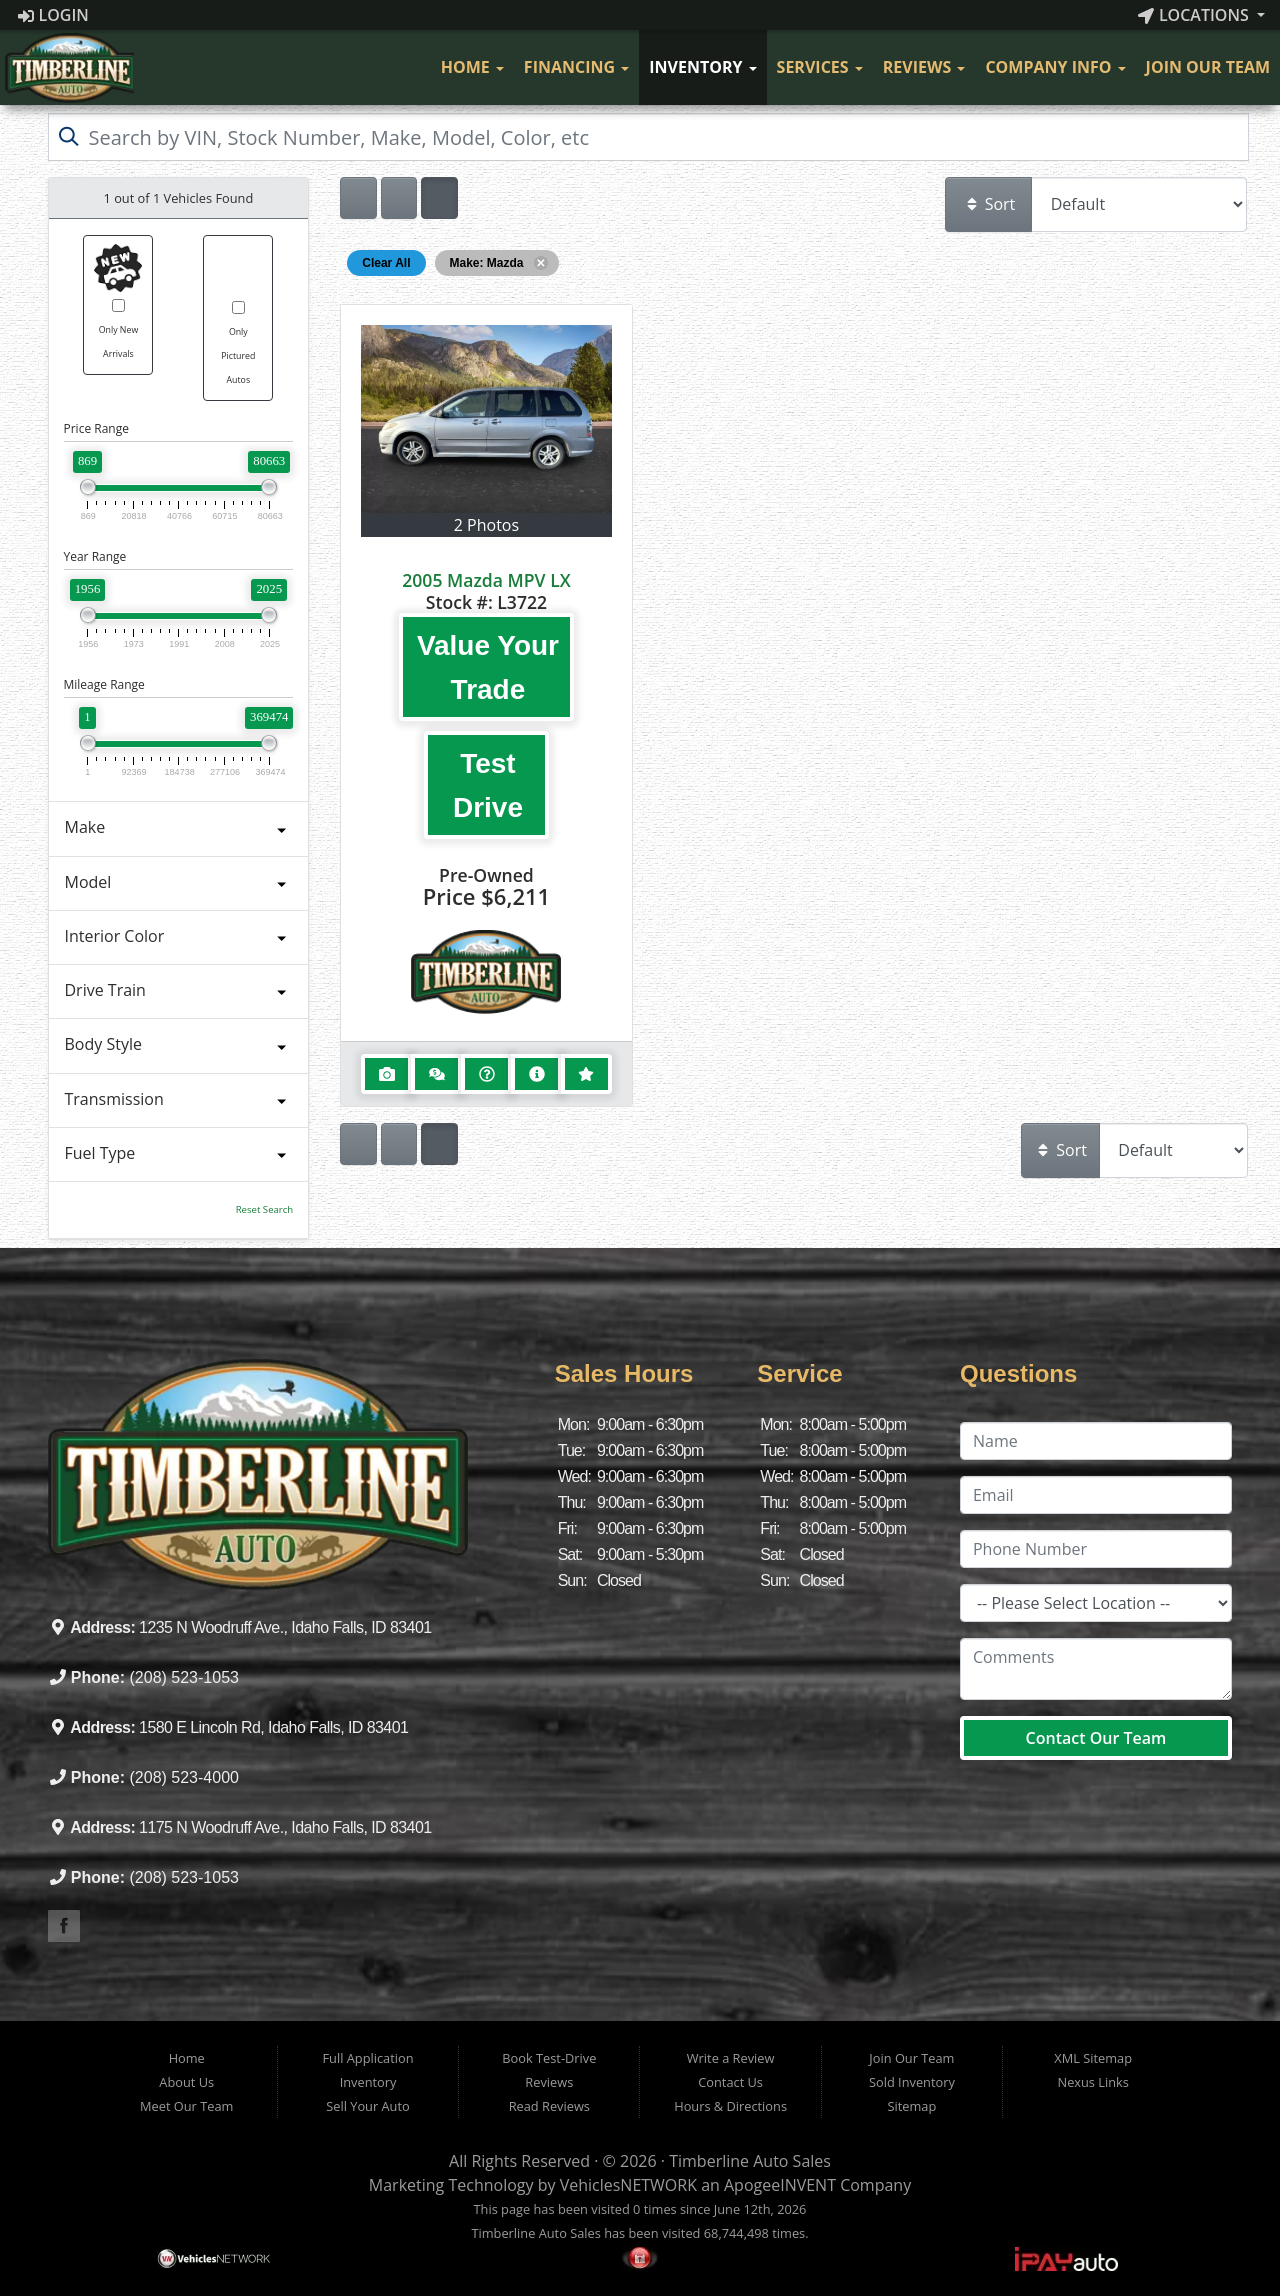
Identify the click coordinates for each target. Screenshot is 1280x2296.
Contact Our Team (1096, 1738)
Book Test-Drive (549, 2058)
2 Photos (486, 525)
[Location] (1096, 1603)
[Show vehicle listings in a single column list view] (358, 198)
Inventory (702, 67)
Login (53, 15)
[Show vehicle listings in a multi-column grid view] (439, 198)
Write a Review (731, 2058)
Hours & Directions (730, 2106)
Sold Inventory (912, 2082)
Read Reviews (549, 2106)
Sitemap (912, 2106)
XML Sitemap (1093, 2058)
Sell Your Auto (367, 2106)
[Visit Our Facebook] (411, 67)
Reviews (924, 67)
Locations (1195, 15)
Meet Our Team (186, 2106)
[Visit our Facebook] (64, 1926)
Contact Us (730, 2082)
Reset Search (265, 1209)
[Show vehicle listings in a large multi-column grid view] (399, 198)
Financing (576, 67)
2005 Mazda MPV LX (486, 580)
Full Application (367, 2058)
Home (472, 67)
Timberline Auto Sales (750, 2161)
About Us (186, 2082)
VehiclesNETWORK (628, 2185)
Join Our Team (1208, 67)
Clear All (386, 263)
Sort (990, 204)
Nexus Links (1093, 2082)
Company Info (1055, 67)
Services (820, 67)
